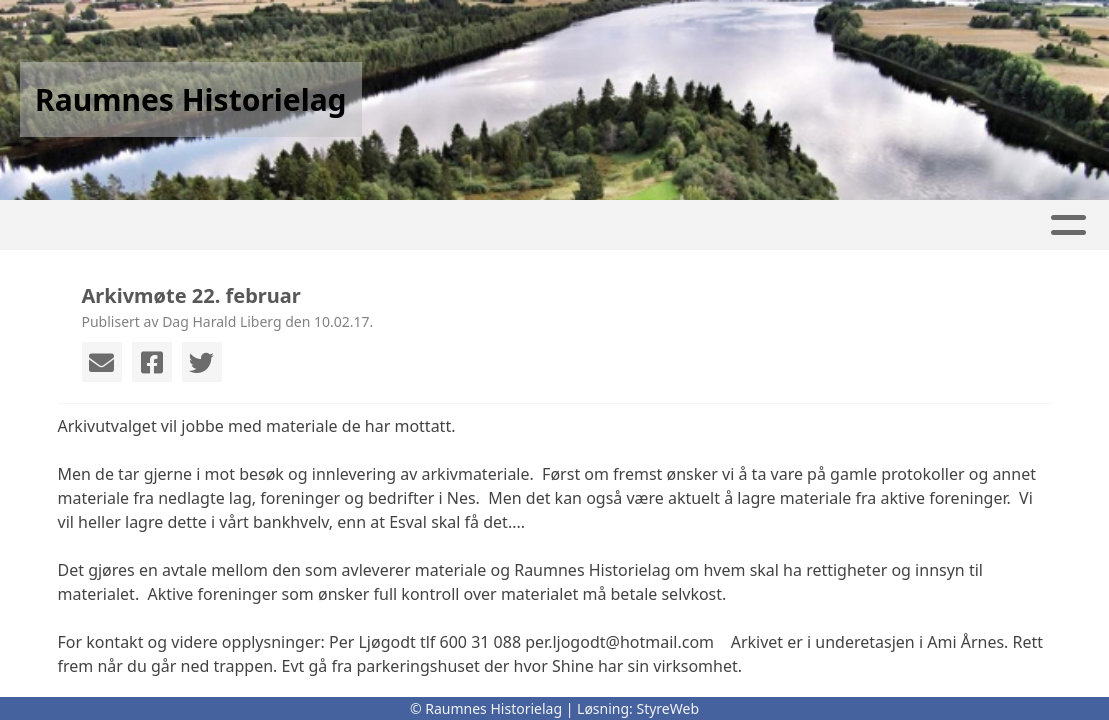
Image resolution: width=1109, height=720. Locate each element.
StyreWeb (667, 708)
